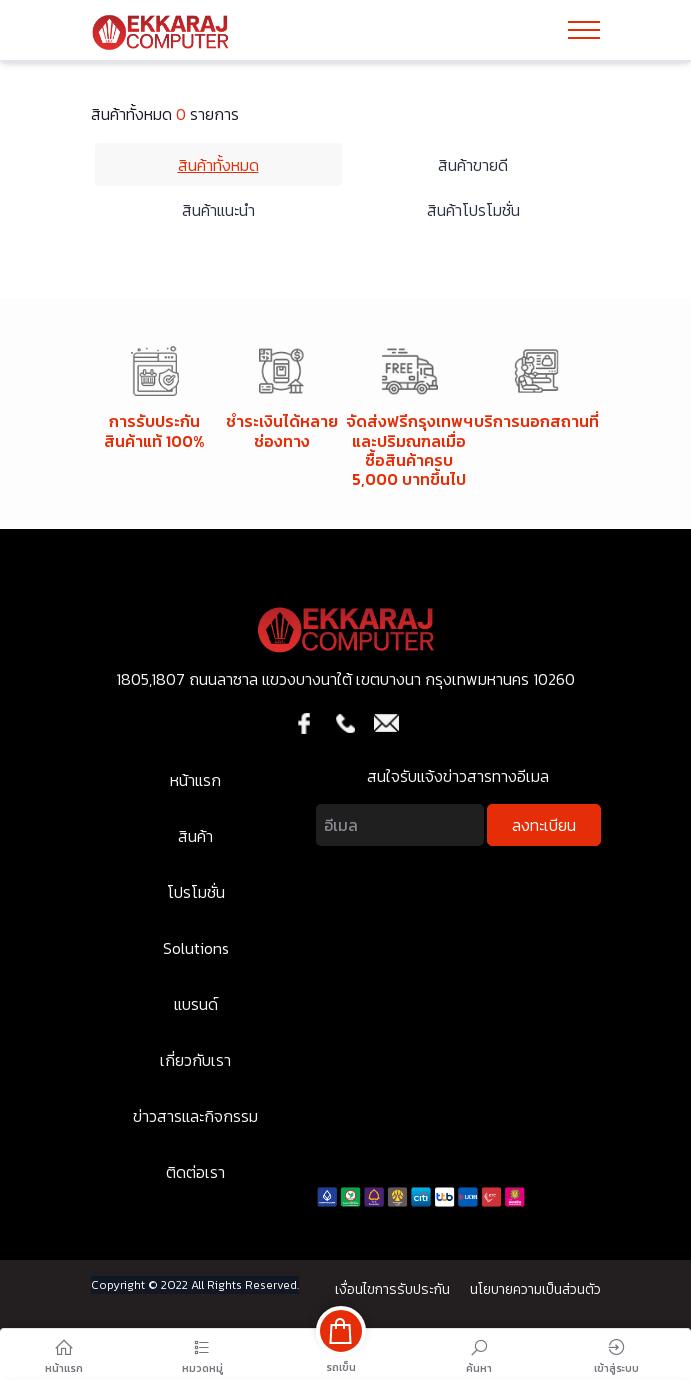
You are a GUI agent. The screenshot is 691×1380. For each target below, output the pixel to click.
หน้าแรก (195, 780)
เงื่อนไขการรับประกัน (392, 1289)
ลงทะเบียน (544, 825)
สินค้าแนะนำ (218, 210)
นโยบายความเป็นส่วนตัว (535, 1289)
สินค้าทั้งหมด (218, 165)
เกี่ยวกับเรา (195, 1060)
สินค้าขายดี (473, 165)
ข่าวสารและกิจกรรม (195, 1116)
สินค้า (195, 836)
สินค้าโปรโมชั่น (473, 210)
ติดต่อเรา (195, 1172)
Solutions (196, 948)
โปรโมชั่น (196, 892)
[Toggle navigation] (584, 30)
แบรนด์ (196, 1004)
